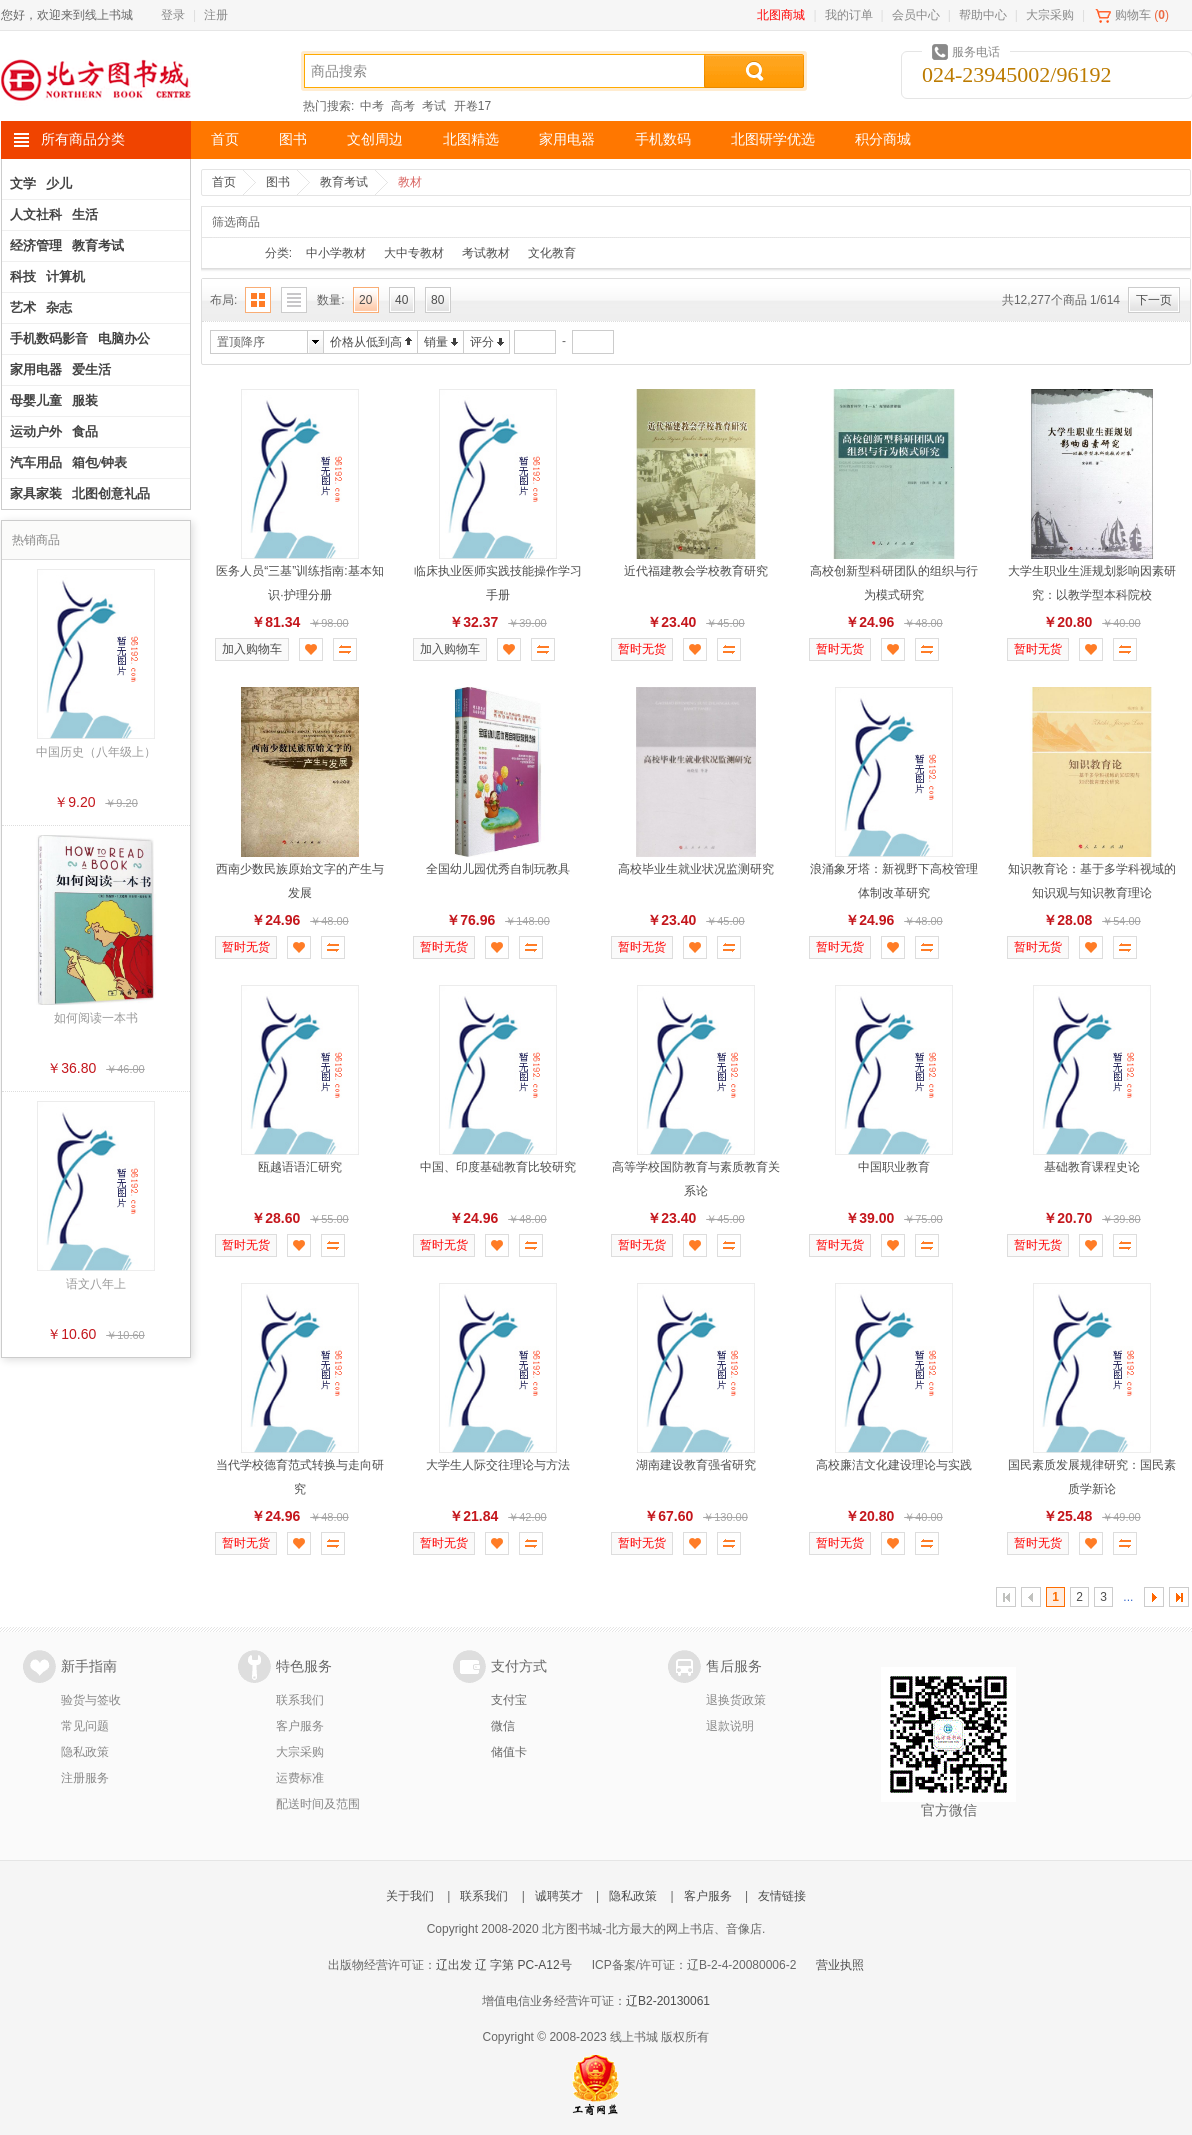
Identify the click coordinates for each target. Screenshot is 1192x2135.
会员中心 (916, 15)
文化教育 (552, 253)
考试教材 (486, 253)
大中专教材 (414, 253)
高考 (403, 106)
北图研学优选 (773, 139)
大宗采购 (1050, 15)
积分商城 (883, 139)
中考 (372, 106)
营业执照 (840, 1965)
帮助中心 (983, 15)
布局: (223, 300)
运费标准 (300, 1778)
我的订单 (849, 15)
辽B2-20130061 (668, 2001)
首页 (225, 139)
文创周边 (375, 139)
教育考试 (344, 182)
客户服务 (300, 1726)
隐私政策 (85, 1752)
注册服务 (85, 1778)
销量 (436, 342)
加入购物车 (252, 649)
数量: (330, 300)
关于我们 (410, 1896)
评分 (482, 342)
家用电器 (567, 139)
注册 (216, 15)
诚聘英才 (559, 1896)
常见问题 (85, 1726)
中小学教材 (336, 253)
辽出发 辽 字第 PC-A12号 (504, 1965)
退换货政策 (736, 1700)
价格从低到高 (366, 342)
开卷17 (472, 106)
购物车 (1133, 15)
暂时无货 (642, 649)
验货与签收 (91, 1700)
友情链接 (782, 1896)
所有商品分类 (83, 139)
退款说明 (730, 1726)
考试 (434, 106)
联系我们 (300, 1700)
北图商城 (781, 15)
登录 (173, 15)
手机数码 (663, 139)
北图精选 (471, 139)
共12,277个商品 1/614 (1061, 300)
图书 (293, 139)
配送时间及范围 (318, 1804)
